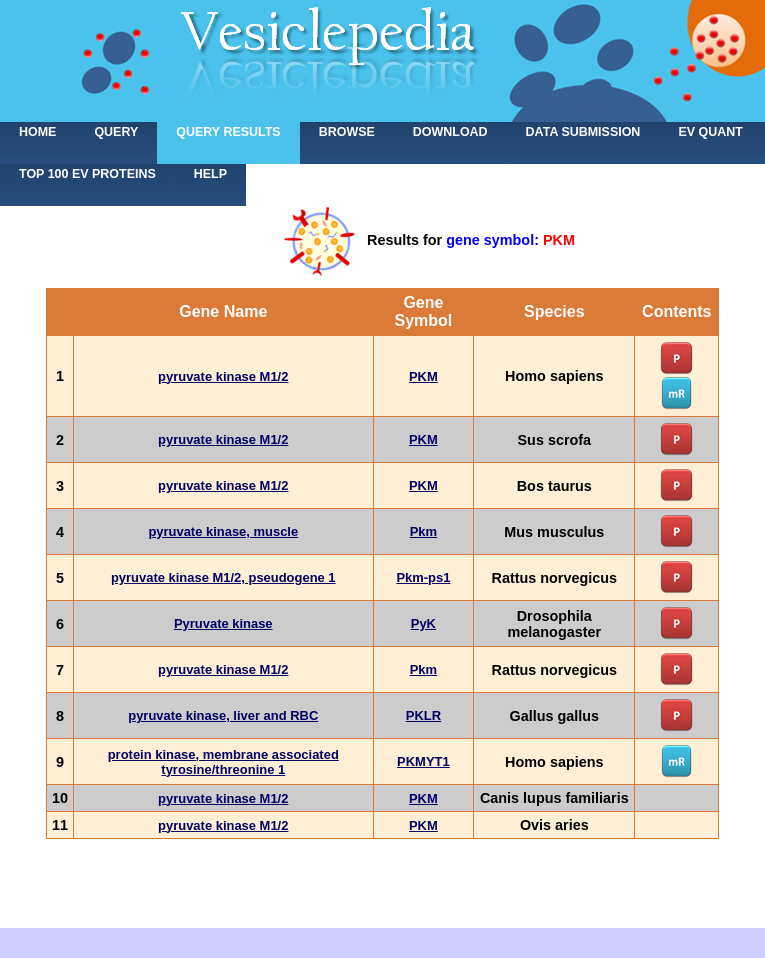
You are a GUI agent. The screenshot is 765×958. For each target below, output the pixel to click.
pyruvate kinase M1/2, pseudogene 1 (223, 577)
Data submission (583, 132)
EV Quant (710, 132)
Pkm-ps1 (423, 577)
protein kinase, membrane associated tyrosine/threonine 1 (223, 762)
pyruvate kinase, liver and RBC (223, 715)
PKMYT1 (423, 761)
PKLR (423, 715)
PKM (423, 376)
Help (210, 174)
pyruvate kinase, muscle (223, 531)
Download (450, 132)
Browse (347, 132)
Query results (228, 132)
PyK (423, 623)
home (37, 132)
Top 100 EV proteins (87, 174)
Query (116, 132)
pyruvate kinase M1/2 (223, 376)
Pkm (423, 531)
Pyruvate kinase (223, 623)
